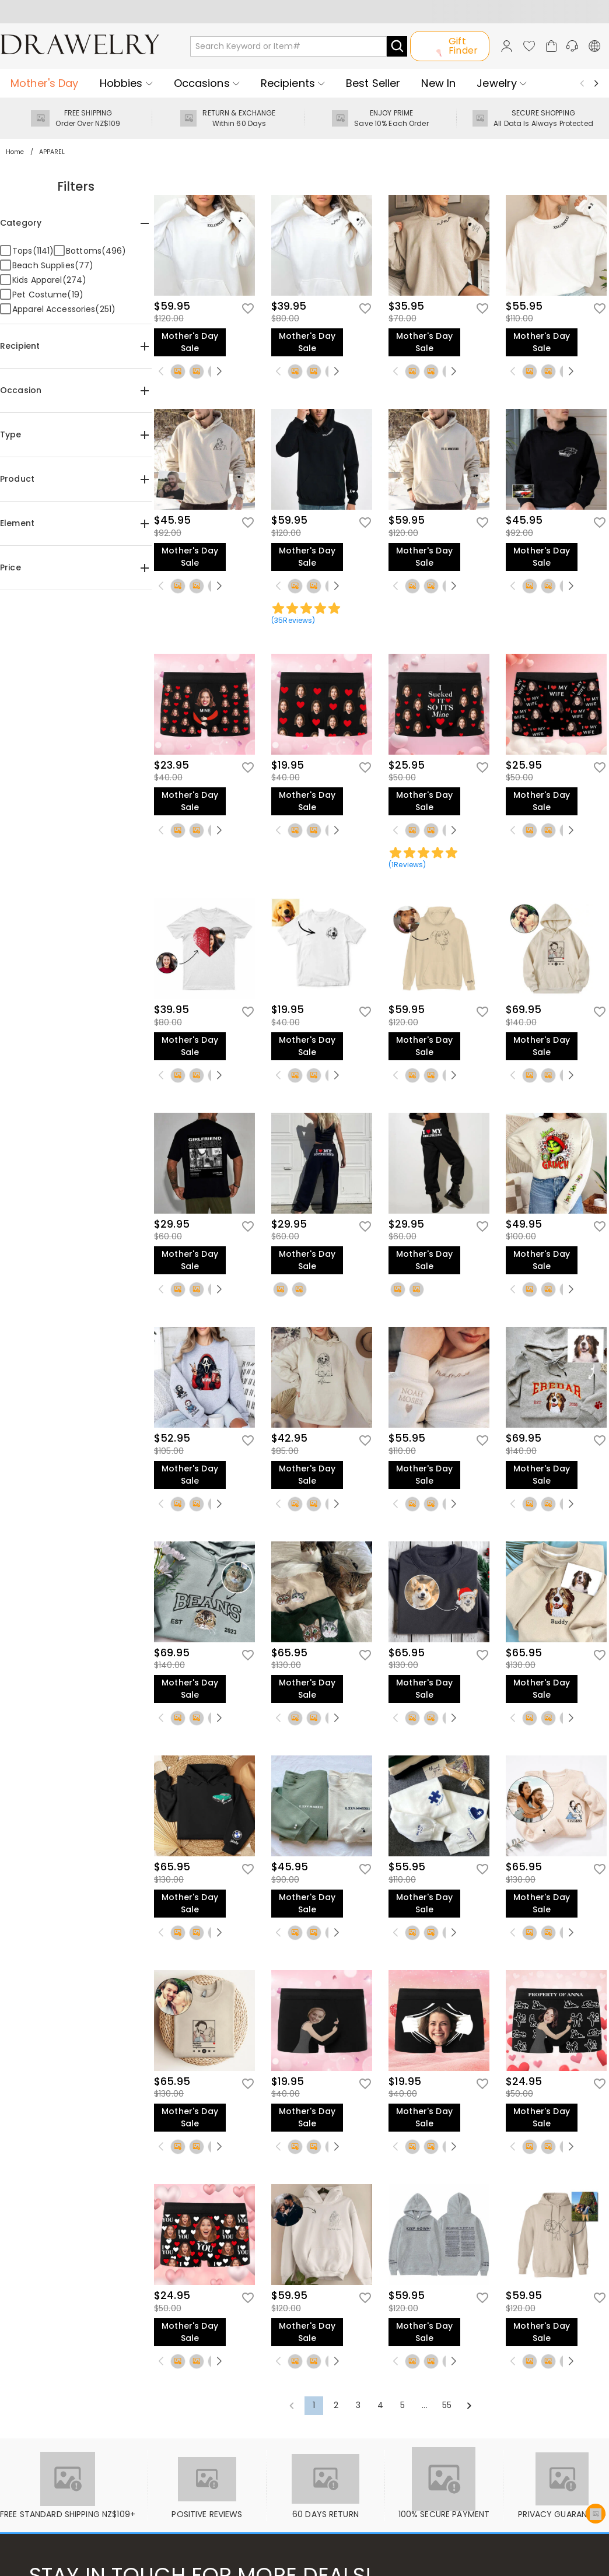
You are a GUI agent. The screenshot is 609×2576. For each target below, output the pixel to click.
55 (447, 2405)
